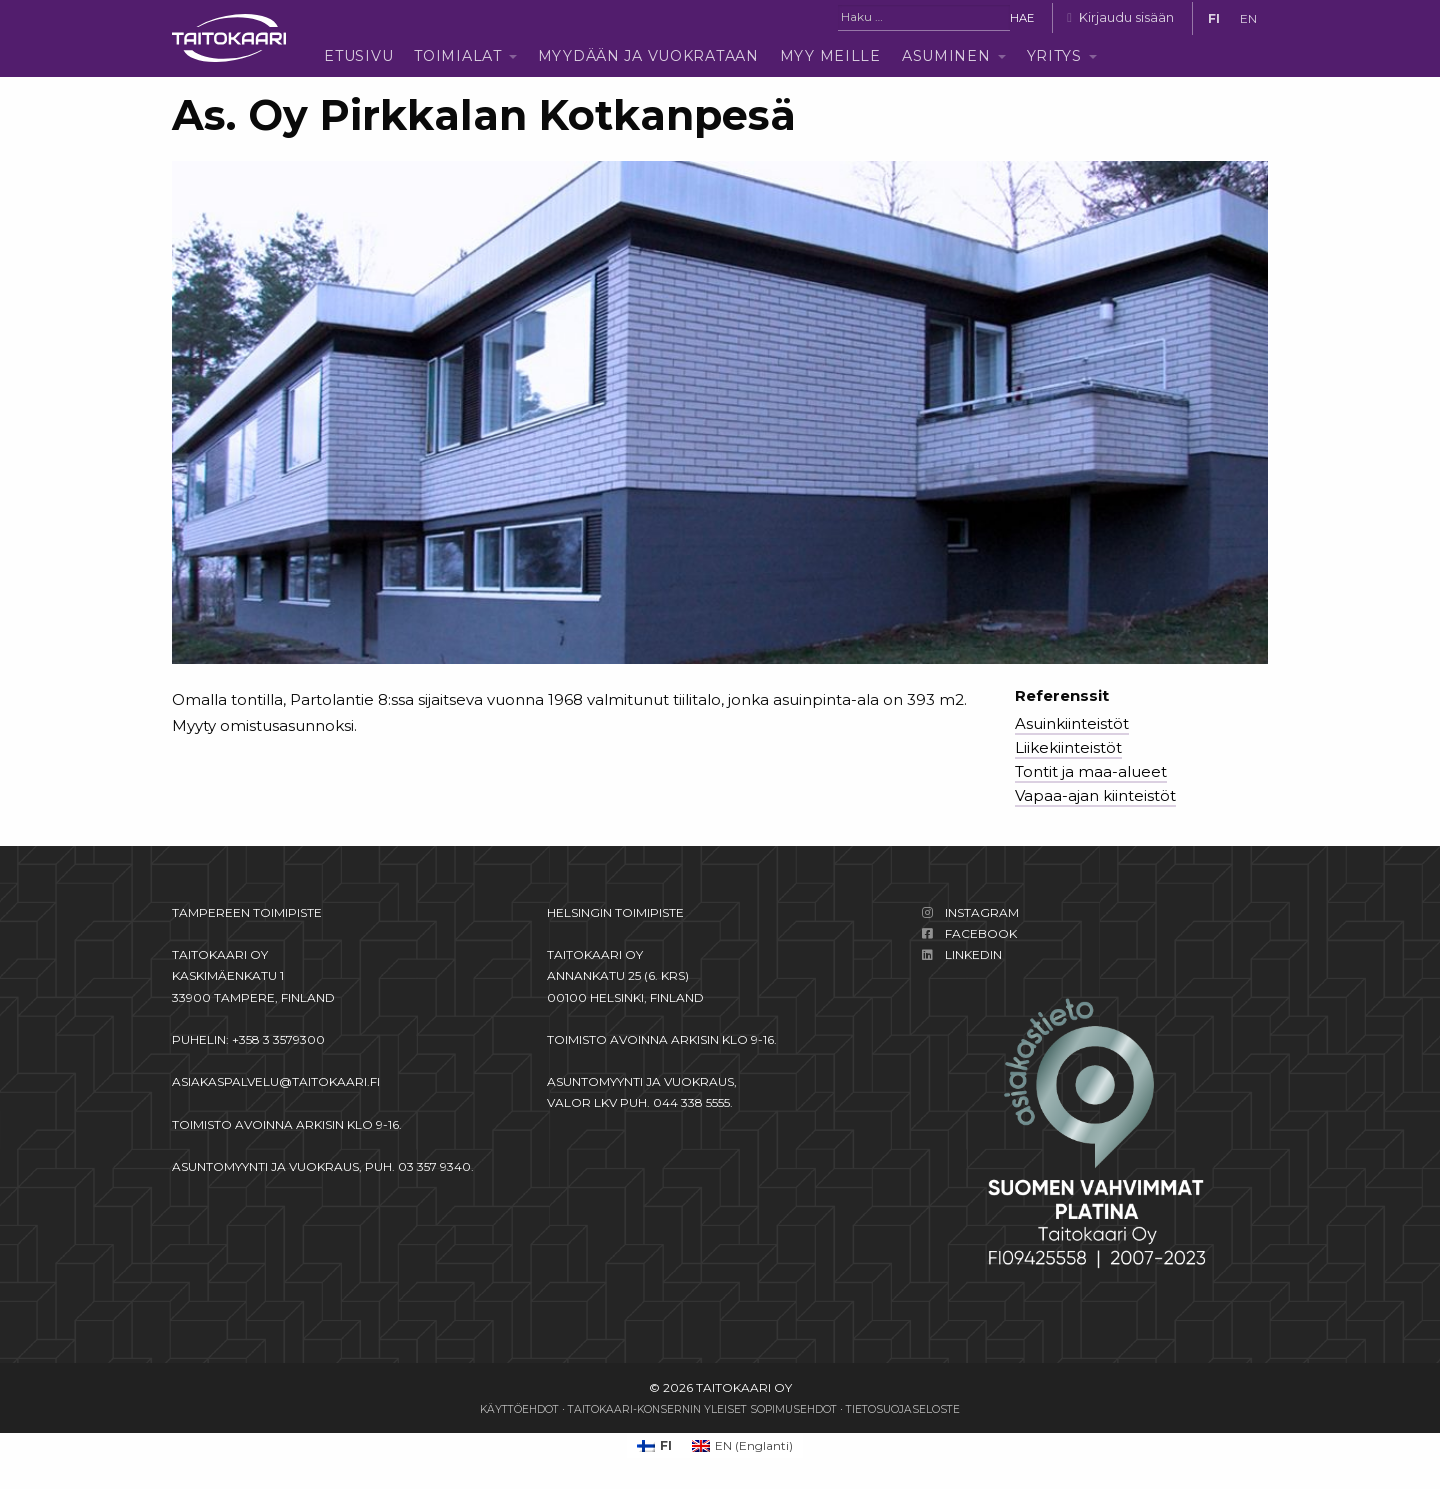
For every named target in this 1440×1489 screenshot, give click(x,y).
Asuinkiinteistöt (1072, 723)
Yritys (1054, 56)
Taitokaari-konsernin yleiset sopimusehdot (702, 1409)
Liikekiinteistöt (1068, 747)
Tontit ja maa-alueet (1091, 771)
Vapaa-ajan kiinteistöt (1095, 795)
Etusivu (358, 56)
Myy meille (830, 56)
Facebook (981, 933)
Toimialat (457, 56)
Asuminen (946, 56)
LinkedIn (973, 954)
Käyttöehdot (519, 1409)
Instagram (982, 912)
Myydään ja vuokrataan (648, 56)
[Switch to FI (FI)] (654, 1446)
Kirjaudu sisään (1126, 17)
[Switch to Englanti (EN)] (742, 1446)
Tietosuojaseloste (903, 1409)
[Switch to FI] (1214, 19)
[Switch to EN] (1248, 19)
